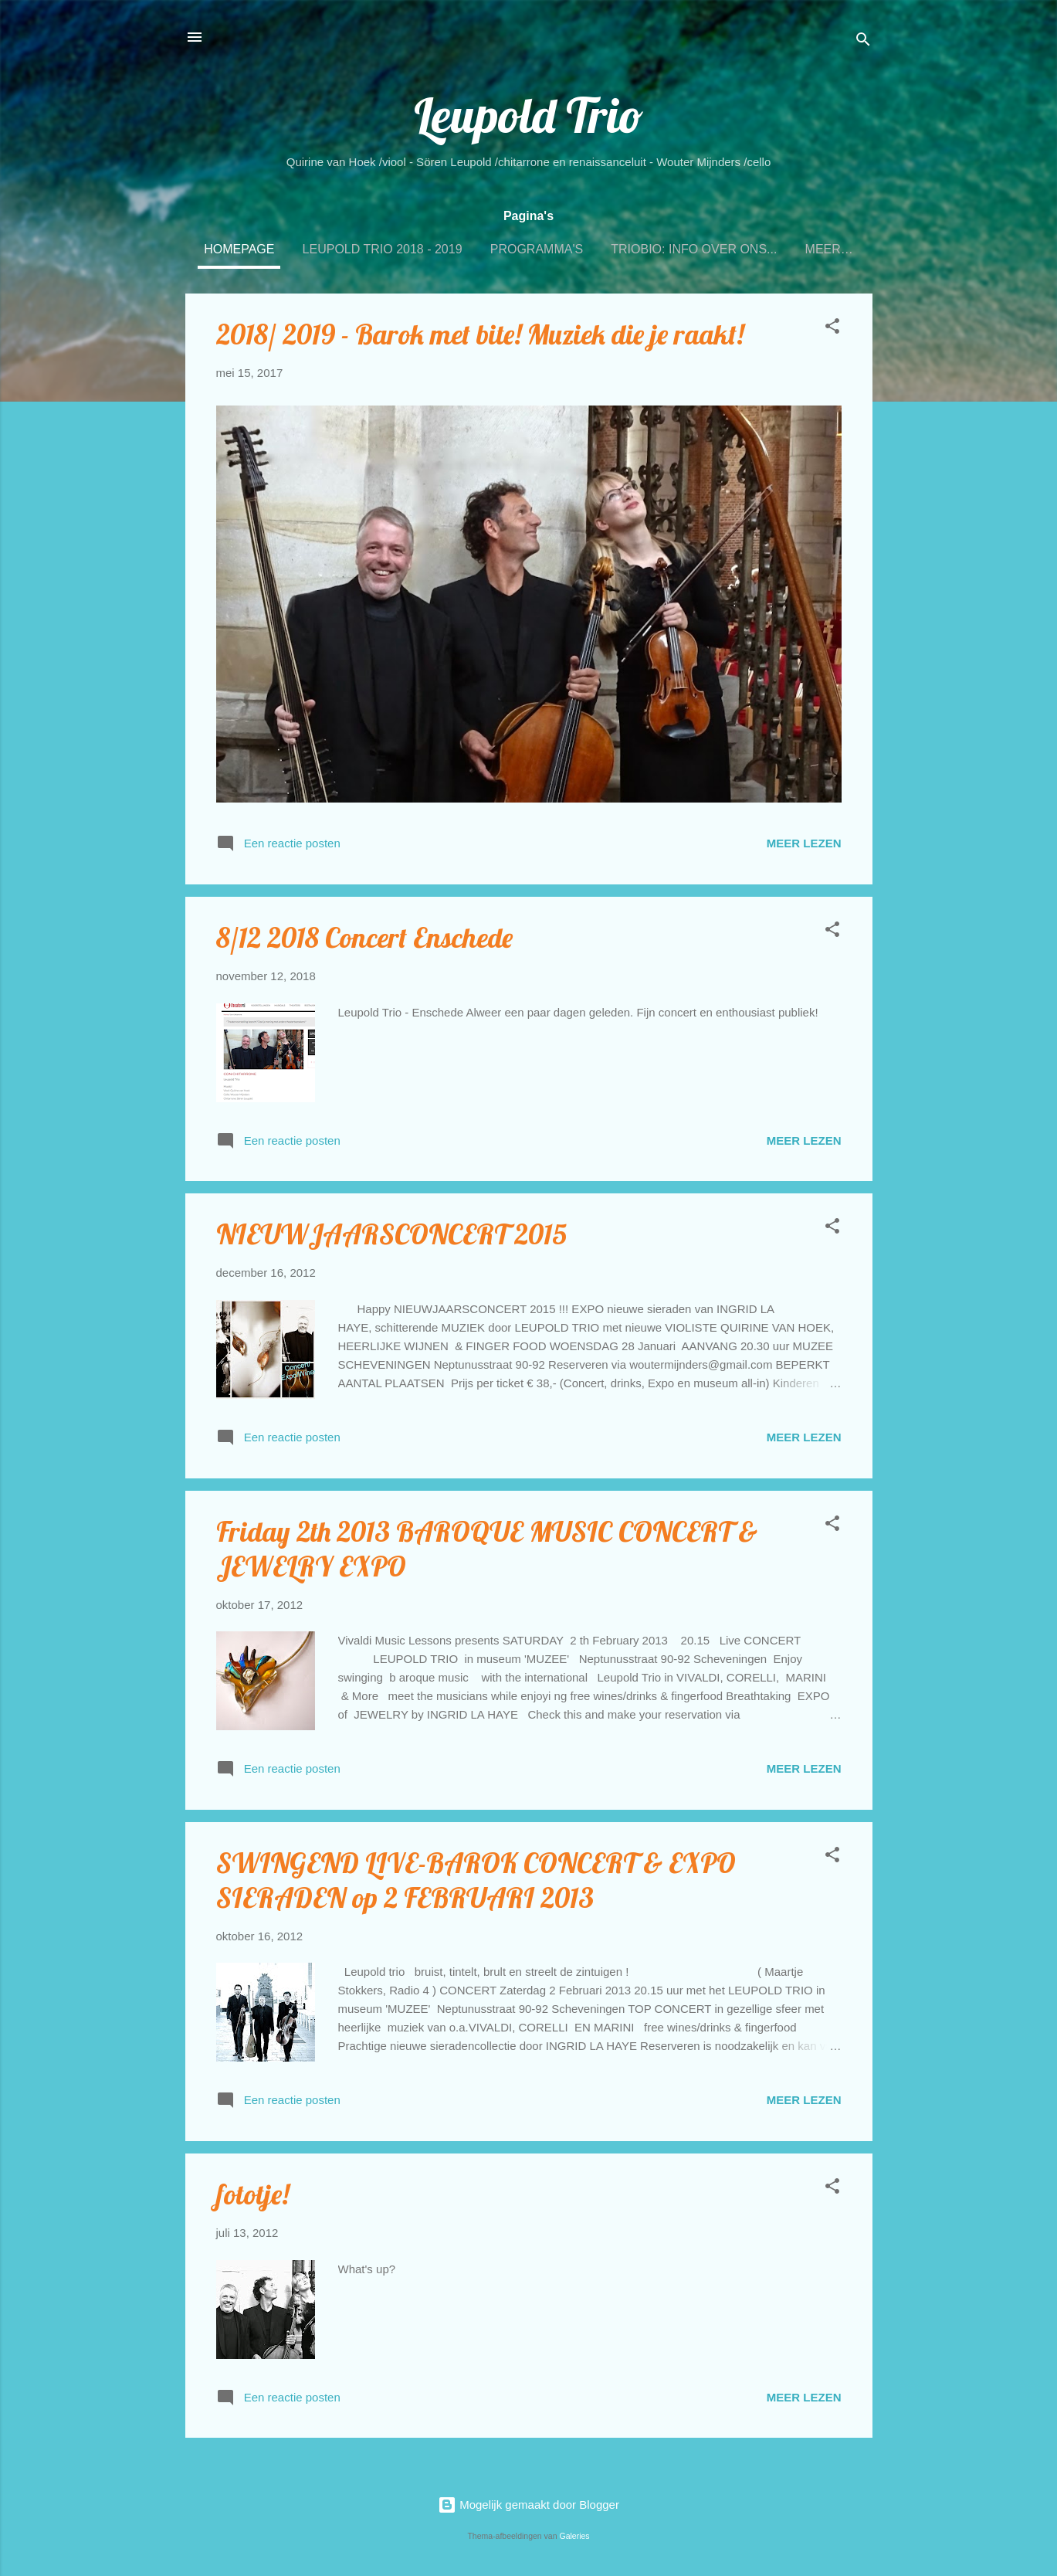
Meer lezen (804, 843)
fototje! (252, 2194)
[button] (832, 329)
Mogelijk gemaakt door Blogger (528, 2504)
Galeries (574, 2535)
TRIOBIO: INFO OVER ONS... (694, 249)
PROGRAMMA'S (536, 249)
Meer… (829, 249)
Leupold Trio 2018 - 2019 (382, 249)
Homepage (239, 249)
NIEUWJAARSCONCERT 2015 (391, 1234)
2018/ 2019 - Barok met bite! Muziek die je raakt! (480, 334)
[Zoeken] (863, 42)
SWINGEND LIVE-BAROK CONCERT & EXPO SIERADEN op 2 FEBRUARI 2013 (476, 1880)
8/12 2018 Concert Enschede (364, 937)
